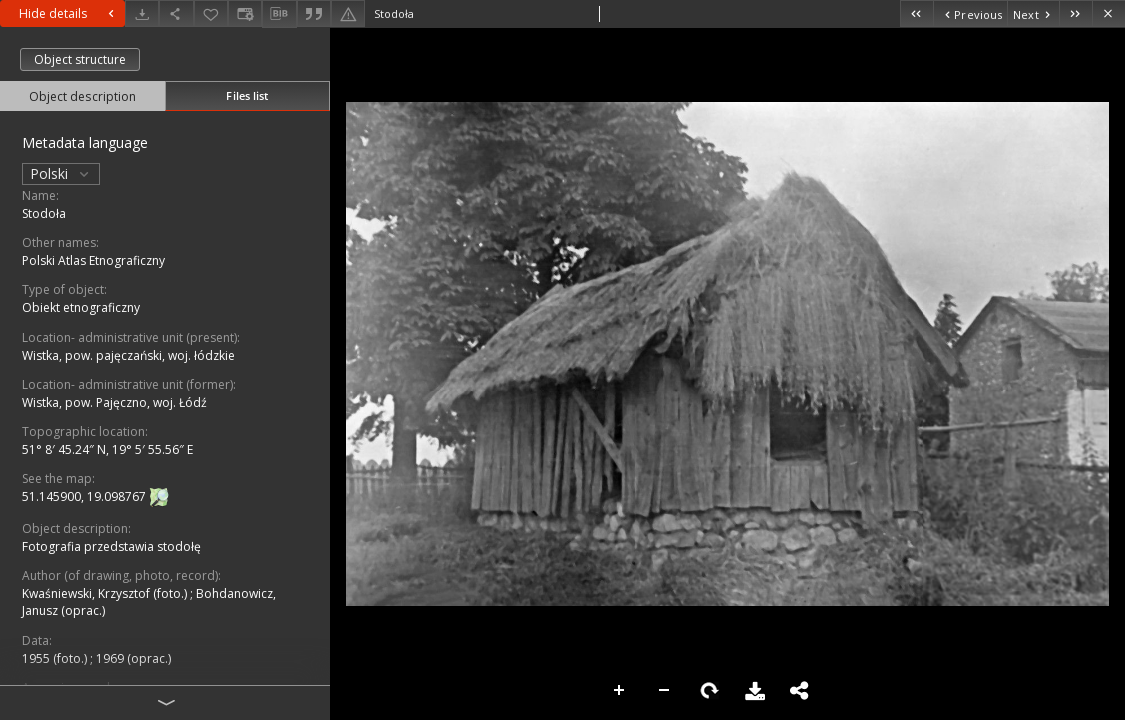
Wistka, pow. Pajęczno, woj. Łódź (114, 402)
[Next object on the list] (1033, 13)
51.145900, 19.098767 (85, 496)
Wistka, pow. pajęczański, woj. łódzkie (128, 355)
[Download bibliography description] (279, 14)
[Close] (1108, 13)
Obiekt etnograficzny (81, 307)
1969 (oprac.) (133, 658)
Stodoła (44, 213)
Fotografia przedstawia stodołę (111, 546)
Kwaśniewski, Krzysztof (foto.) (106, 593)
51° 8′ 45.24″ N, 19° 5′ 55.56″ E (107, 449)
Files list (247, 95)
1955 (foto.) (56, 658)
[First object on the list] (916, 13)
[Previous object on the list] (970, 13)
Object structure (80, 59)
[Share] (176, 13)
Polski (61, 173)
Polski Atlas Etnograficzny (93, 260)
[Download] (142, 13)
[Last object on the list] (1075, 13)
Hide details (69, 13)
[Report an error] (348, 13)
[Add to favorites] (211, 13)
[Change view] (245, 13)
